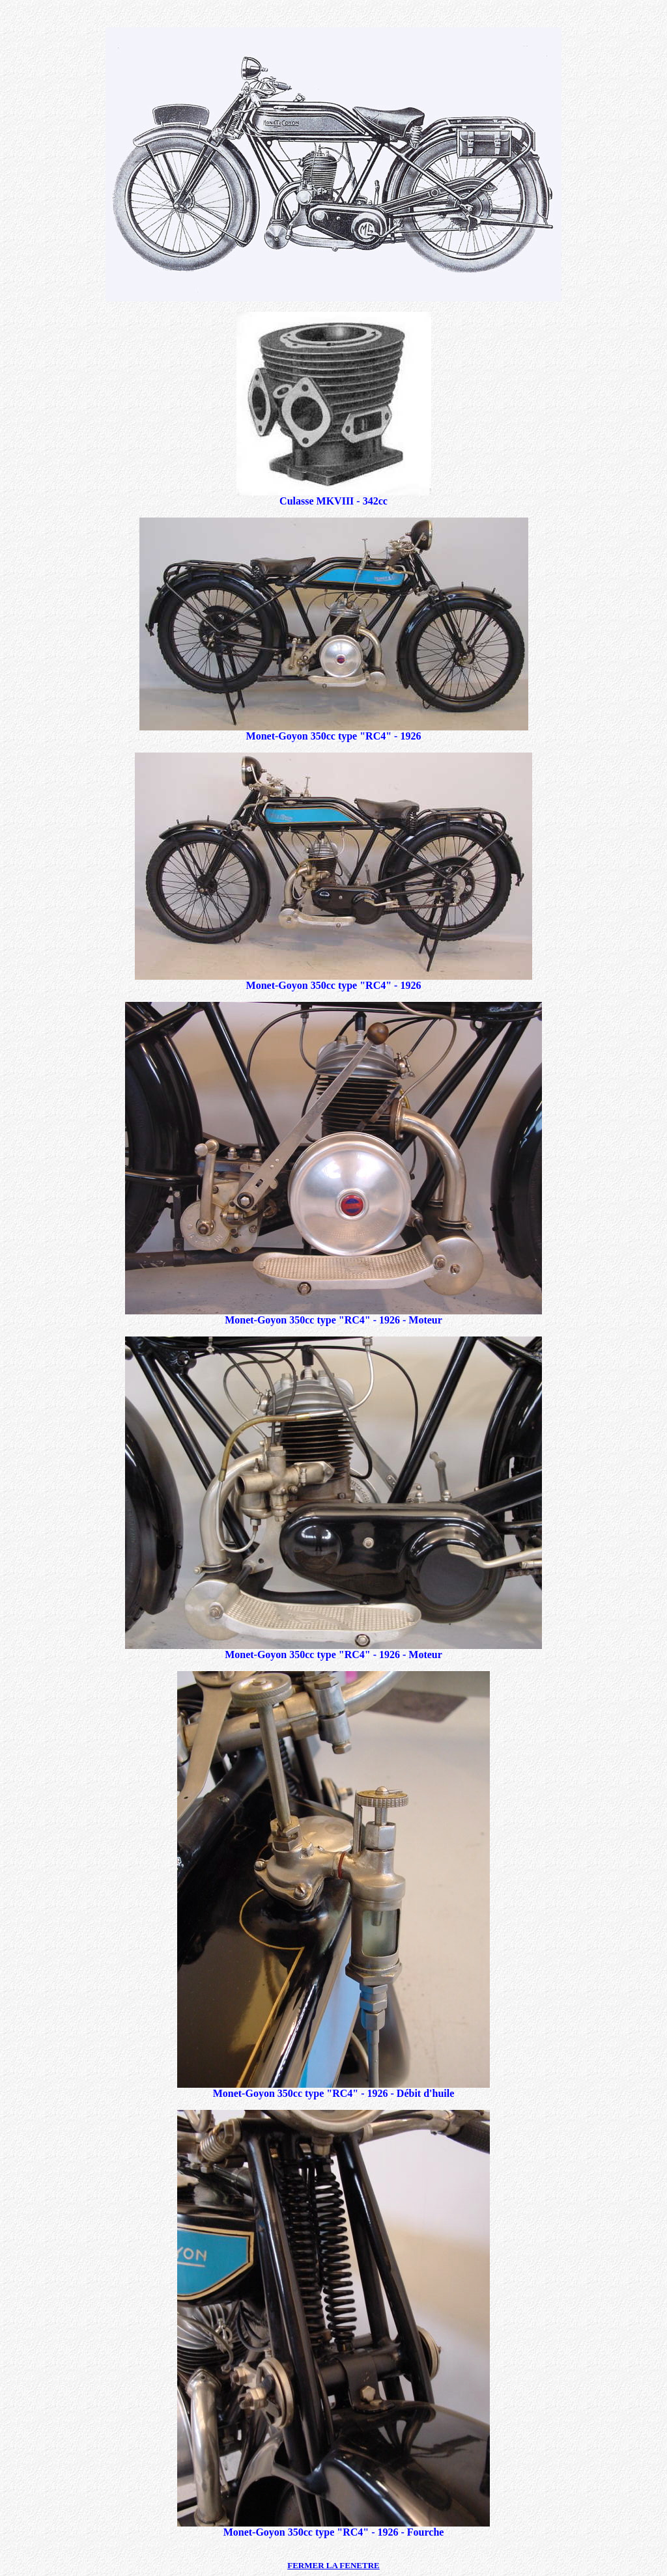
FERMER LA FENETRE (333, 2565)
